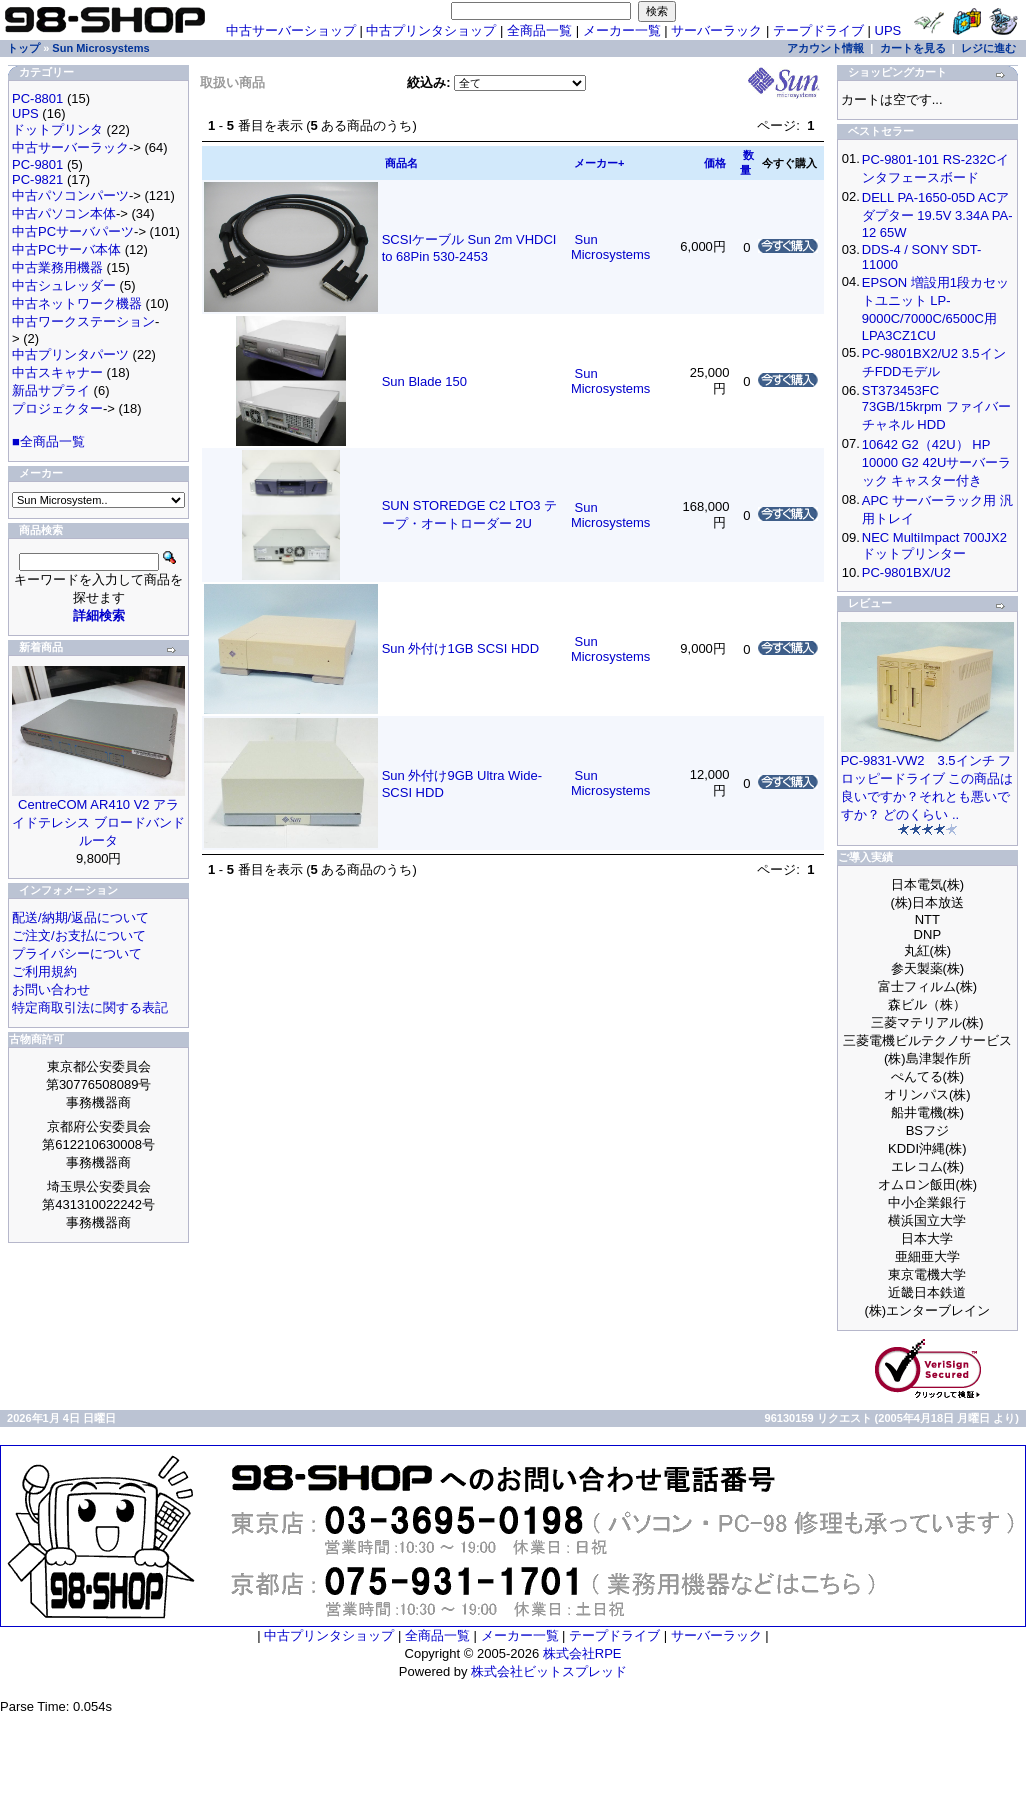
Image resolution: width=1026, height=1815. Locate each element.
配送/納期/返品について (80, 917)
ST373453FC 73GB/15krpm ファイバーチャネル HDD (936, 407)
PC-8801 (37, 98)
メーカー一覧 (622, 30)
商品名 (401, 163)
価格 (715, 163)
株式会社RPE (582, 1653)
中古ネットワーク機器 (77, 303)
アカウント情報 (825, 48)
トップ (23, 48)
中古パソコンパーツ (70, 195)
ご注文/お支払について (79, 935)
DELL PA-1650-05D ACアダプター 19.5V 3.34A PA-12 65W (937, 215)
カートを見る (913, 48)
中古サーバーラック (70, 147)
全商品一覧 (539, 30)
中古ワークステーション (83, 321)
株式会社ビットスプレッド (549, 1671)
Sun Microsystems (100, 48)
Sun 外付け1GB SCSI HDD (461, 648)
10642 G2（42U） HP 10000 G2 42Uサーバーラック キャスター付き (937, 462)
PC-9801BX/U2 (906, 572)
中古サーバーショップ (291, 30)
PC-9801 (37, 164)
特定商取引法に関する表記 (90, 1007)
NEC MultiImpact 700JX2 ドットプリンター (934, 545)
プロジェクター (57, 408)
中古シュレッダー (64, 285)
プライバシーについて (77, 953)
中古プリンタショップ (431, 30)
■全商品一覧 (48, 441)
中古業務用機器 (57, 267)
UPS (888, 30)
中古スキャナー (57, 372)
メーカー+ (599, 163)
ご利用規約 (44, 971)
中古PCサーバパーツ (73, 231)
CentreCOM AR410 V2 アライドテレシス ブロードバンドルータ (98, 822)
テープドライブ (818, 30)
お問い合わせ (51, 989)
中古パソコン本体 (64, 213)
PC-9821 (37, 179)
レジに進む (988, 48)
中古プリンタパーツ (70, 354)
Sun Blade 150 (424, 381)
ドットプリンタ (57, 129)
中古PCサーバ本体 (66, 249)
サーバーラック (716, 30)
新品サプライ (51, 390)
